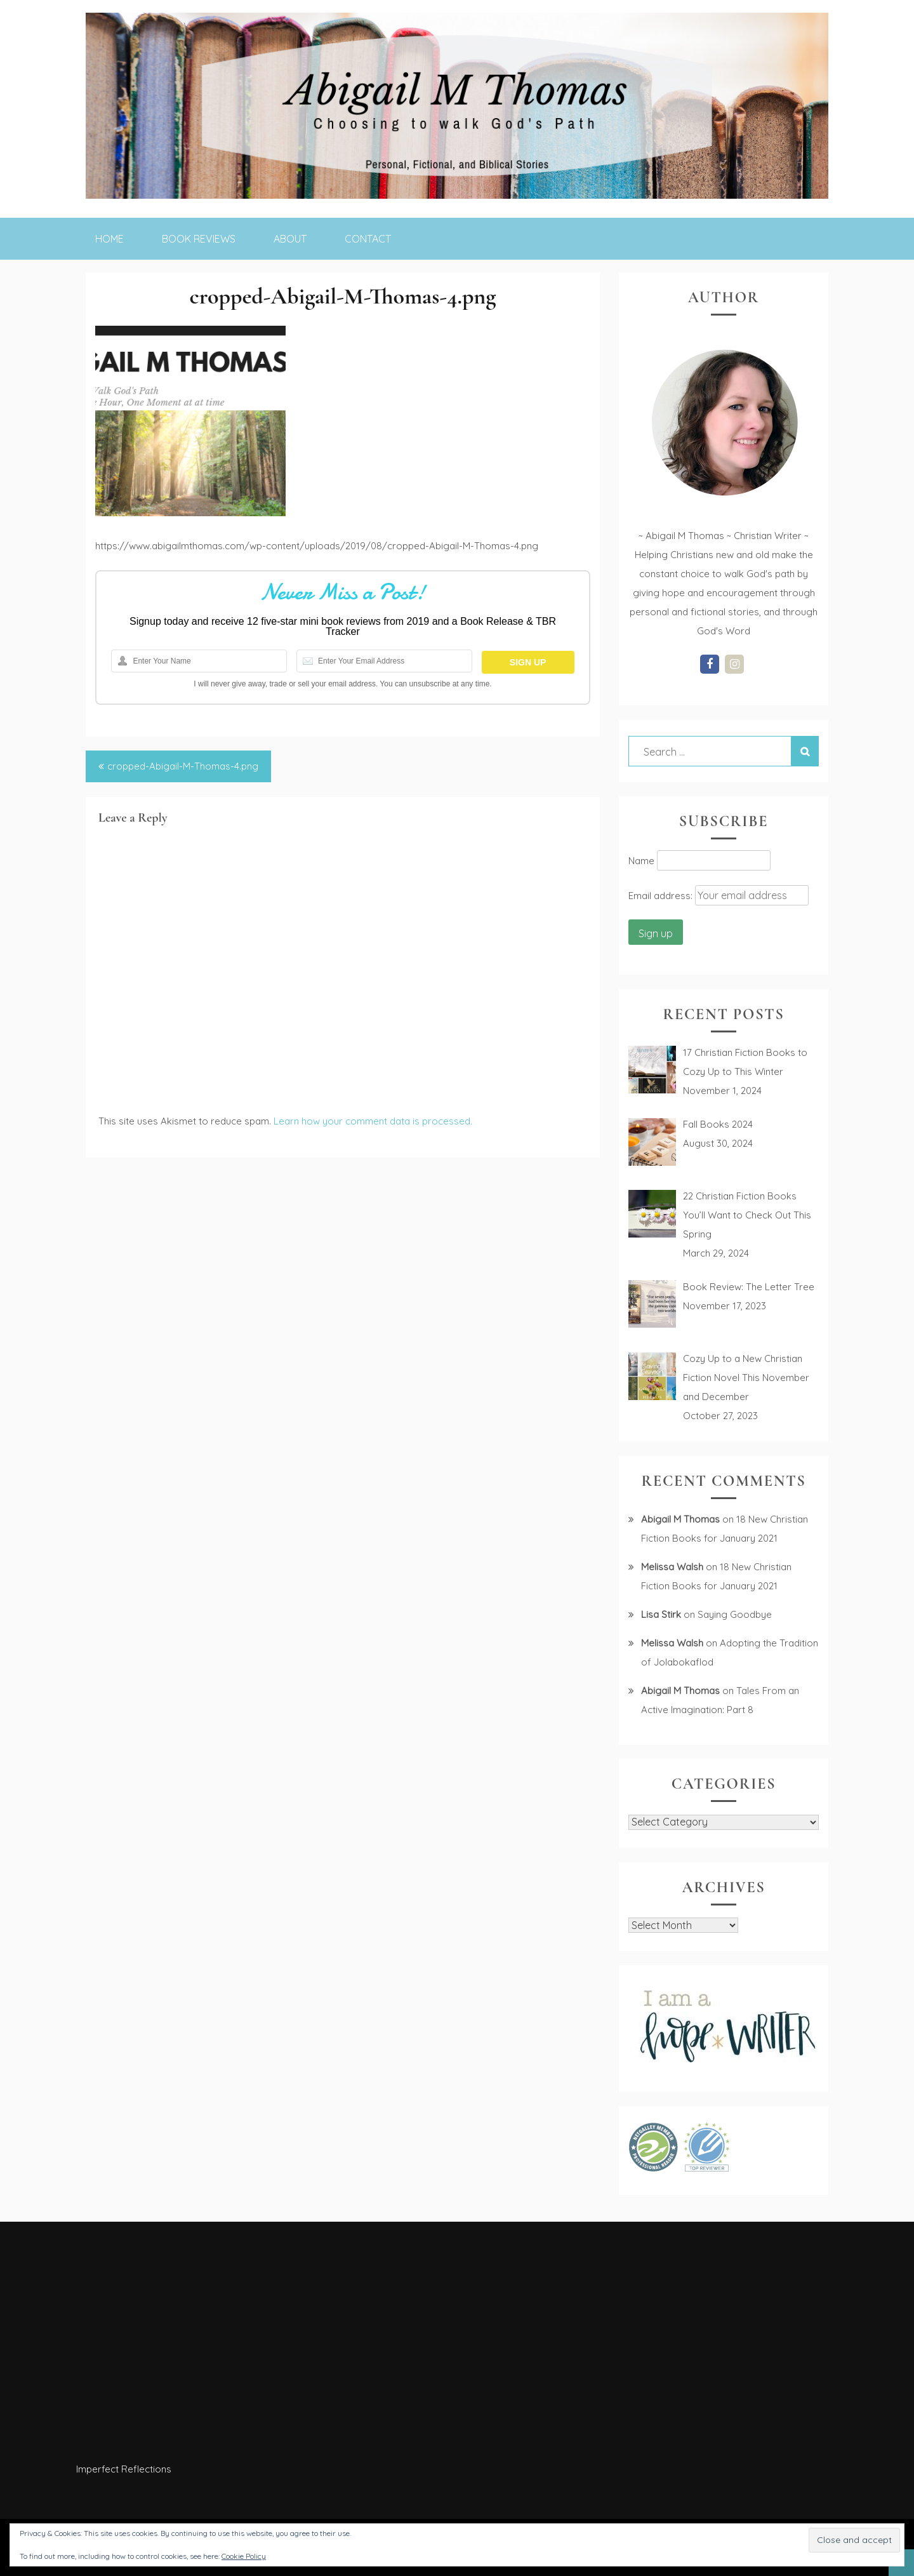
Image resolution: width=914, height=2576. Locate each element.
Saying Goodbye (735, 1614)
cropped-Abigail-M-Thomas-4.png (182, 766)
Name (641, 861)
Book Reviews (198, 238)
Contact (368, 238)
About (290, 238)
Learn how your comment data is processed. (373, 1121)
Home (109, 238)
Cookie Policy (244, 2556)
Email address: (661, 896)
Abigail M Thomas (680, 1519)
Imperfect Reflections (123, 2469)
